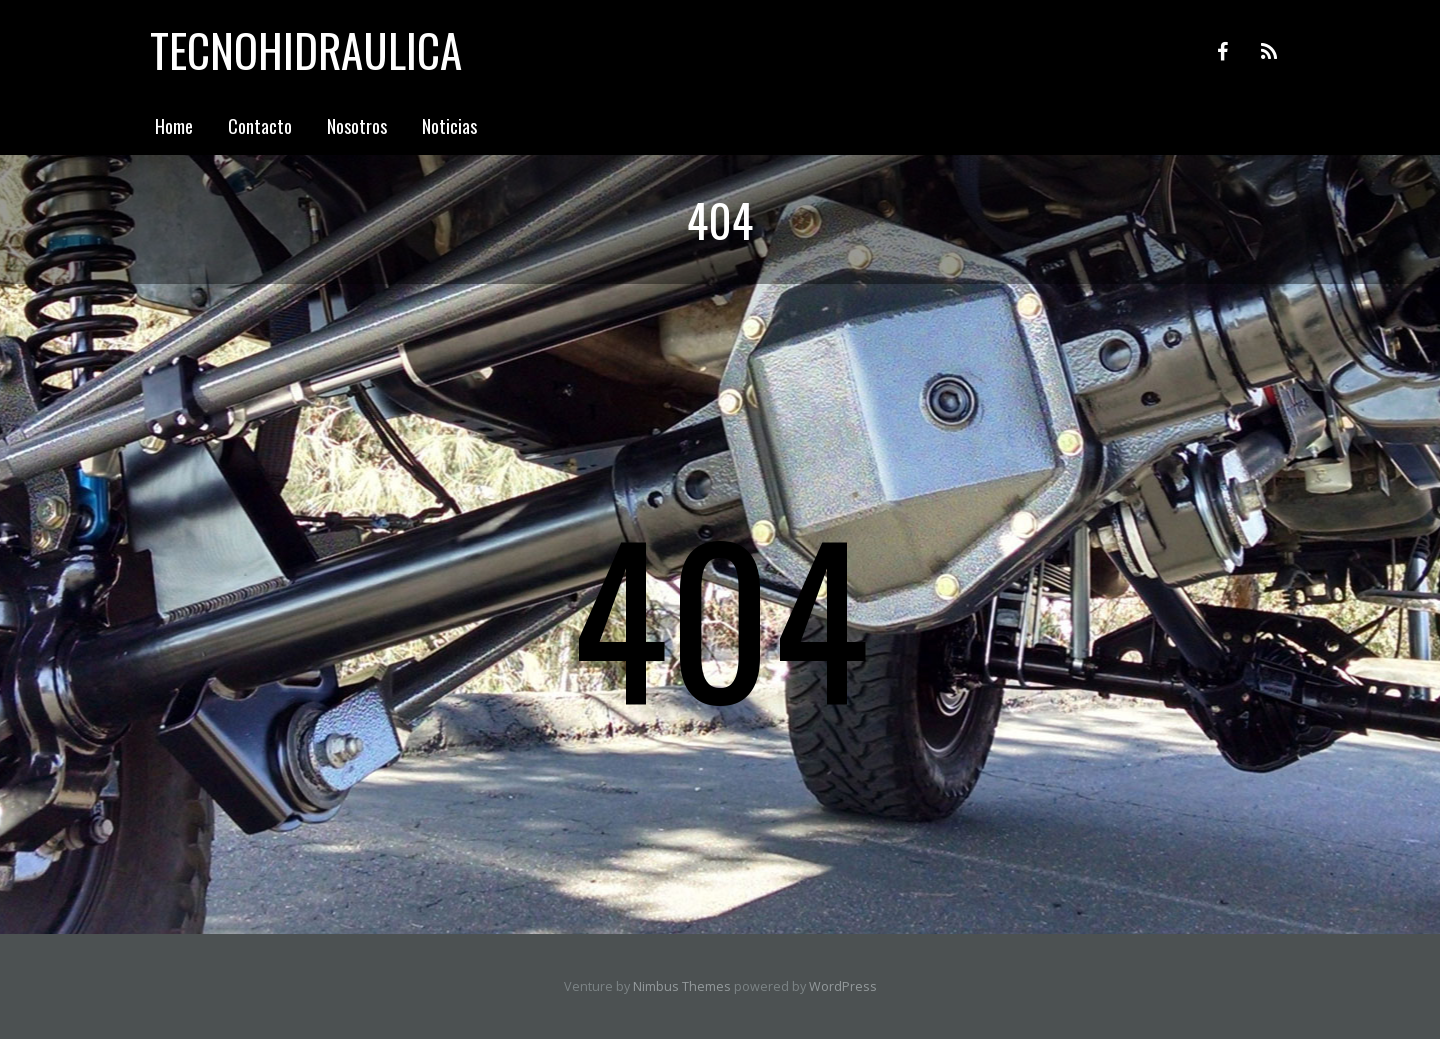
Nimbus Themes (682, 986)
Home (174, 126)
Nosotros (357, 126)
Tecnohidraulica (306, 50)
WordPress (843, 986)
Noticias (449, 126)
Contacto (260, 126)
